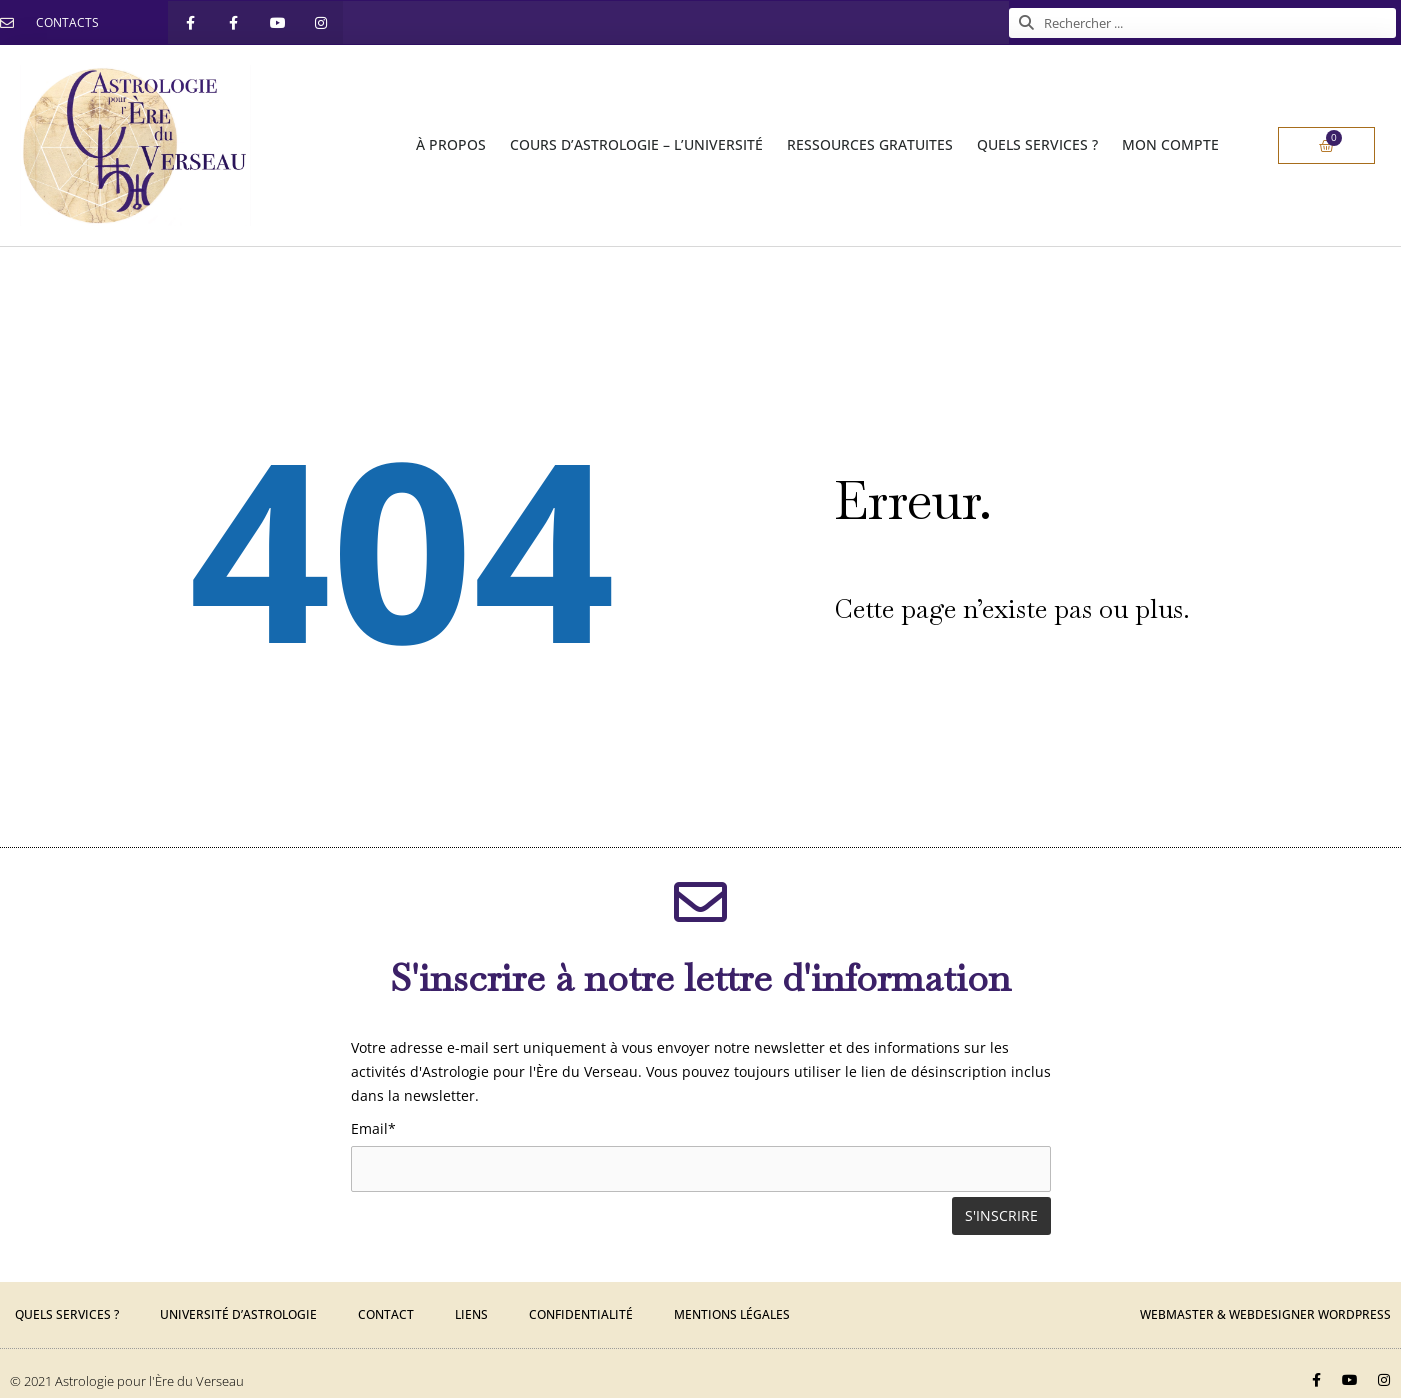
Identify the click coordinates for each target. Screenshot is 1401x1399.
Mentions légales (732, 1315)
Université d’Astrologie (238, 1315)
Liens (471, 1315)
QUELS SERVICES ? (1037, 144)
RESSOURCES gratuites (870, 144)
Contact (386, 1315)
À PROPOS (451, 144)
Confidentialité (581, 1315)
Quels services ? (67, 1315)
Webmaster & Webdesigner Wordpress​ (1265, 1315)
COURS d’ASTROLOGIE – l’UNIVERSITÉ (636, 144)
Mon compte (1170, 144)
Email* (373, 1128)
